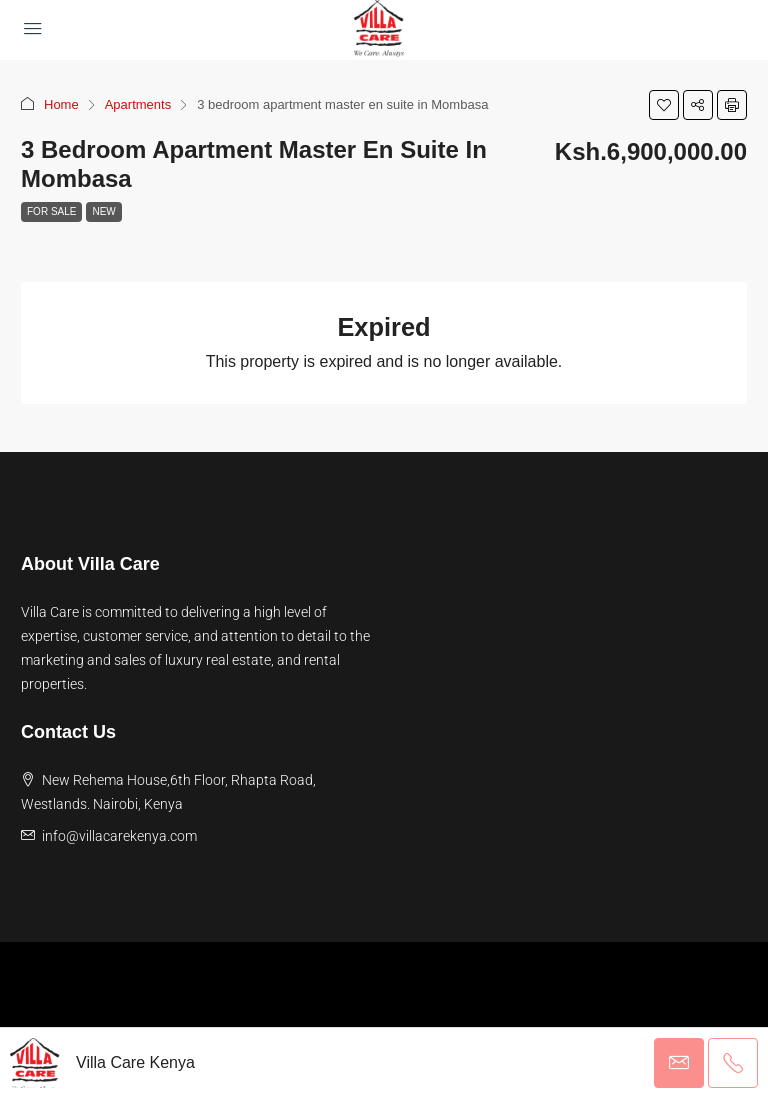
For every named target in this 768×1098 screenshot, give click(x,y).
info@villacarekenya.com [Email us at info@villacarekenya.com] (119, 836)
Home (61, 104)
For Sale (51, 211)
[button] (664, 105)
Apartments (138, 104)
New (103, 211)
